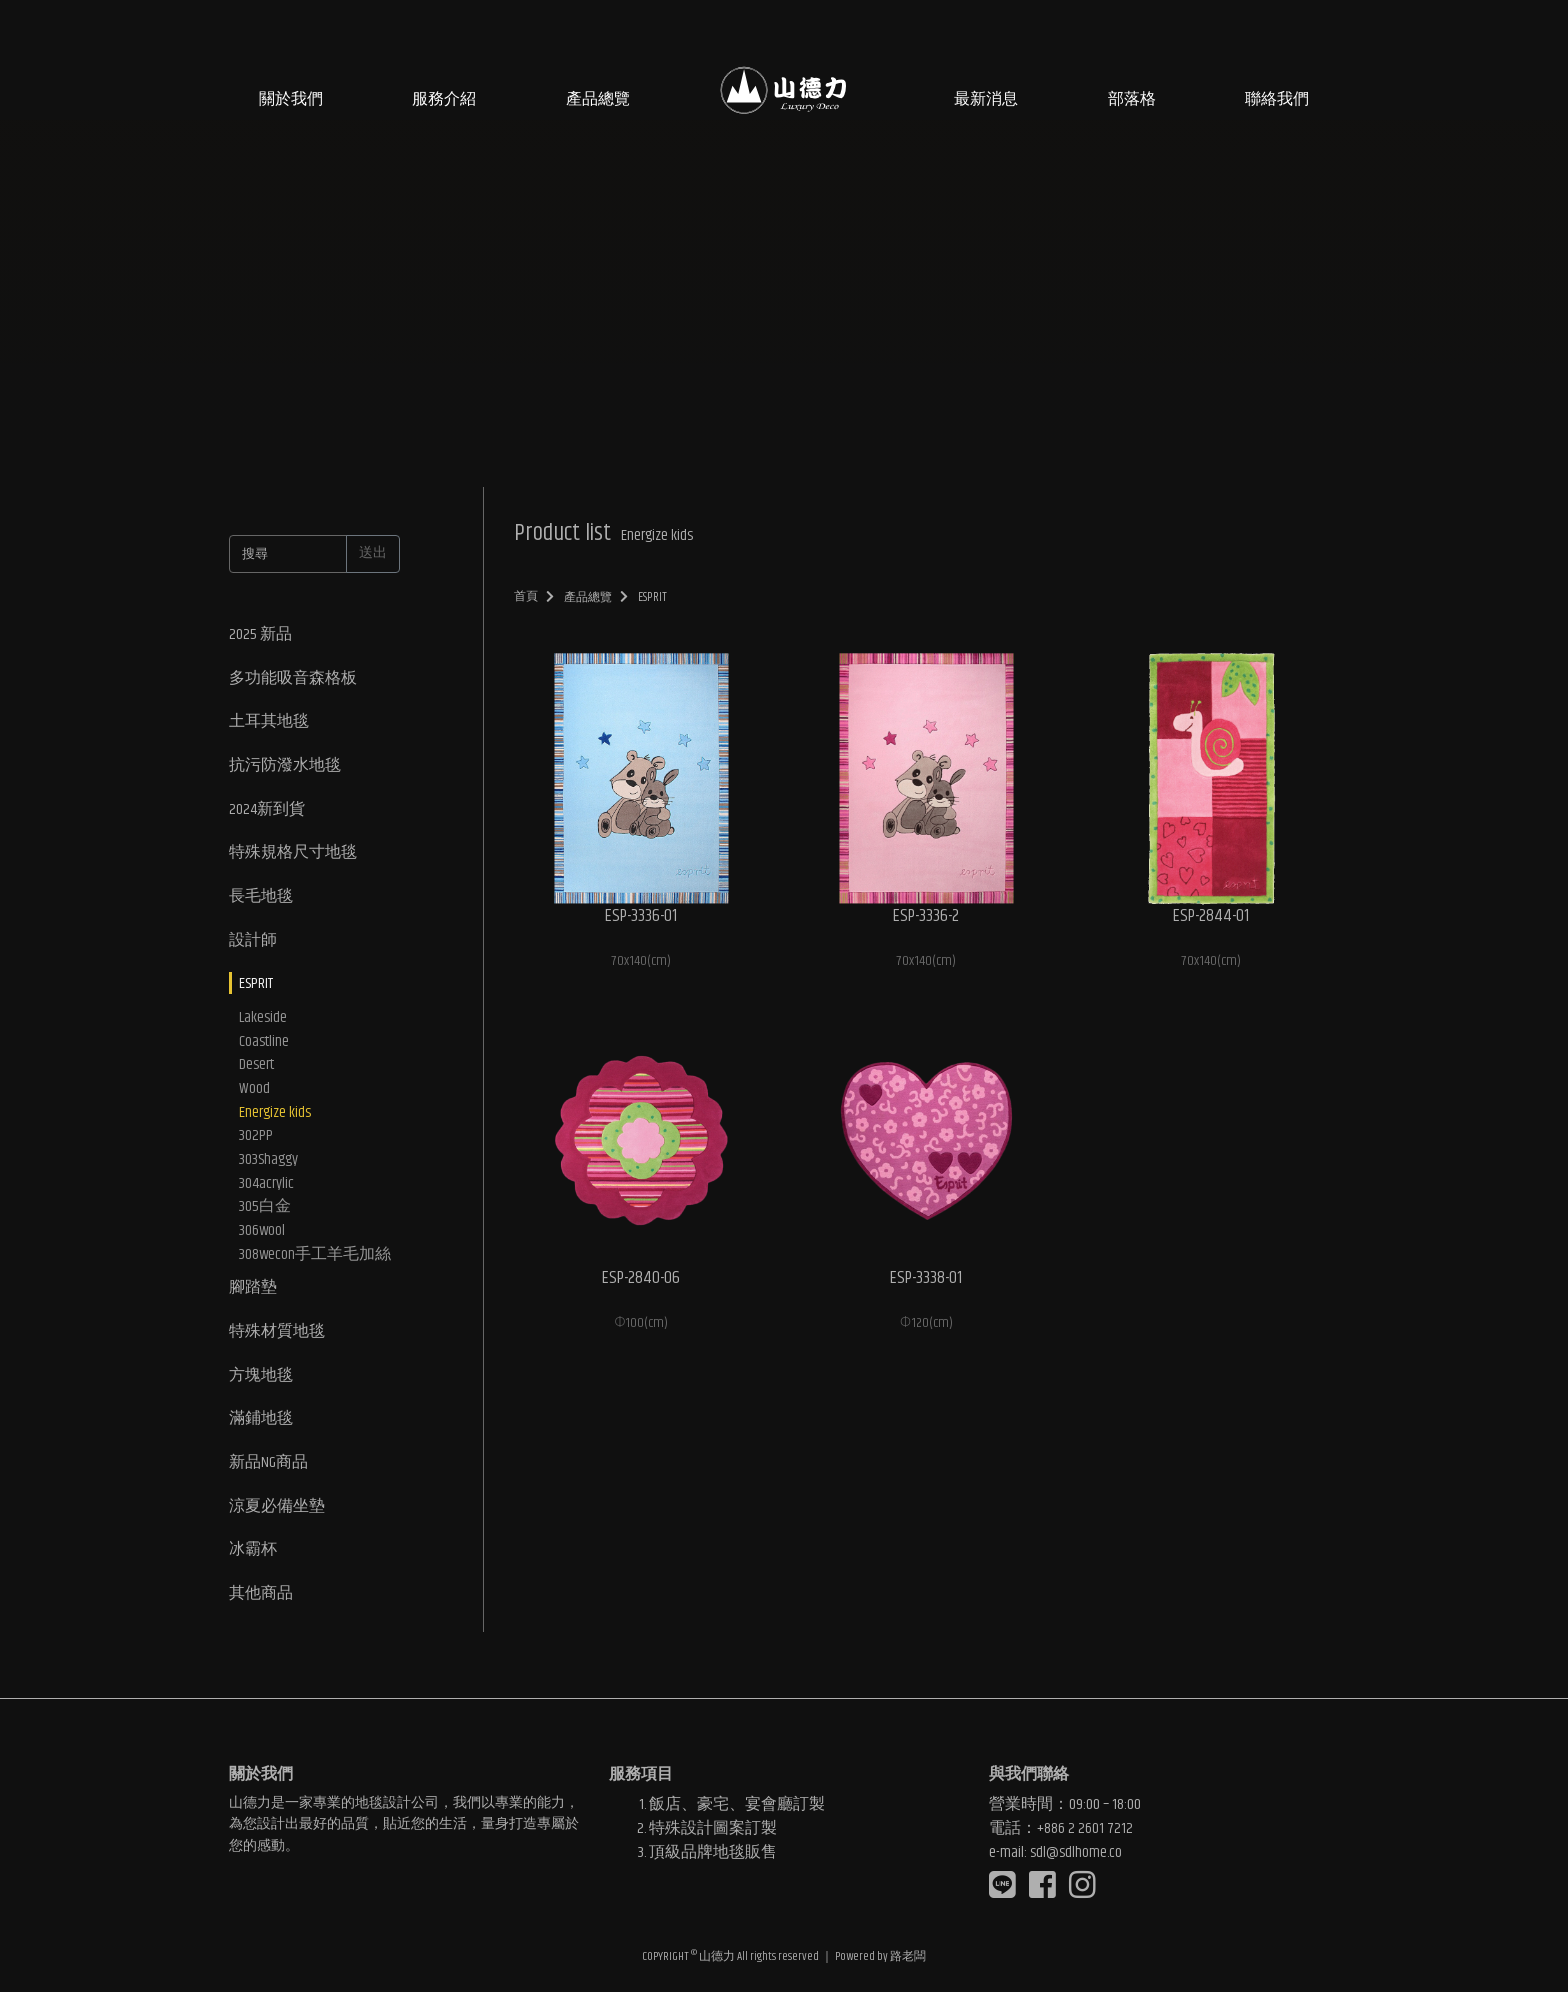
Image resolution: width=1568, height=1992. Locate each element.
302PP (256, 1141)
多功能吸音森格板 (293, 678)
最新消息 (986, 99)
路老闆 (908, 1956)
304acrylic (266, 1189)
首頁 (527, 596)
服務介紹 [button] (444, 99)
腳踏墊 (253, 1294)
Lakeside (263, 1021)
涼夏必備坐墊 (277, 1514)
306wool (262, 1237)
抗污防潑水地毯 (285, 766)
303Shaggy (268, 1165)
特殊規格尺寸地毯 (293, 854)
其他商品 (261, 1602)
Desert (256, 1069)
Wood (254, 1093)
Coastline (264, 1045)
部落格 (1132, 99)
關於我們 (291, 99)
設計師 (253, 942)
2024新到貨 (267, 810)
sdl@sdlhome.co (1076, 1850)
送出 (373, 553)
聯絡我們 (1277, 99)
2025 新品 (260, 634)
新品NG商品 (268, 1470)
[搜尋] (288, 554)
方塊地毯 (261, 1382)
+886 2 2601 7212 (1085, 1826)
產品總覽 (598, 99)
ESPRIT (256, 986)
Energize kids (275, 1117)
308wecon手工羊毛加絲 (315, 1261)
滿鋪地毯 (261, 1426)
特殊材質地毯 (277, 1338)
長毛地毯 (261, 898)
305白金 (265, 1213)
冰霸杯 (253, 1558)
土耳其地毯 (269, 722)
